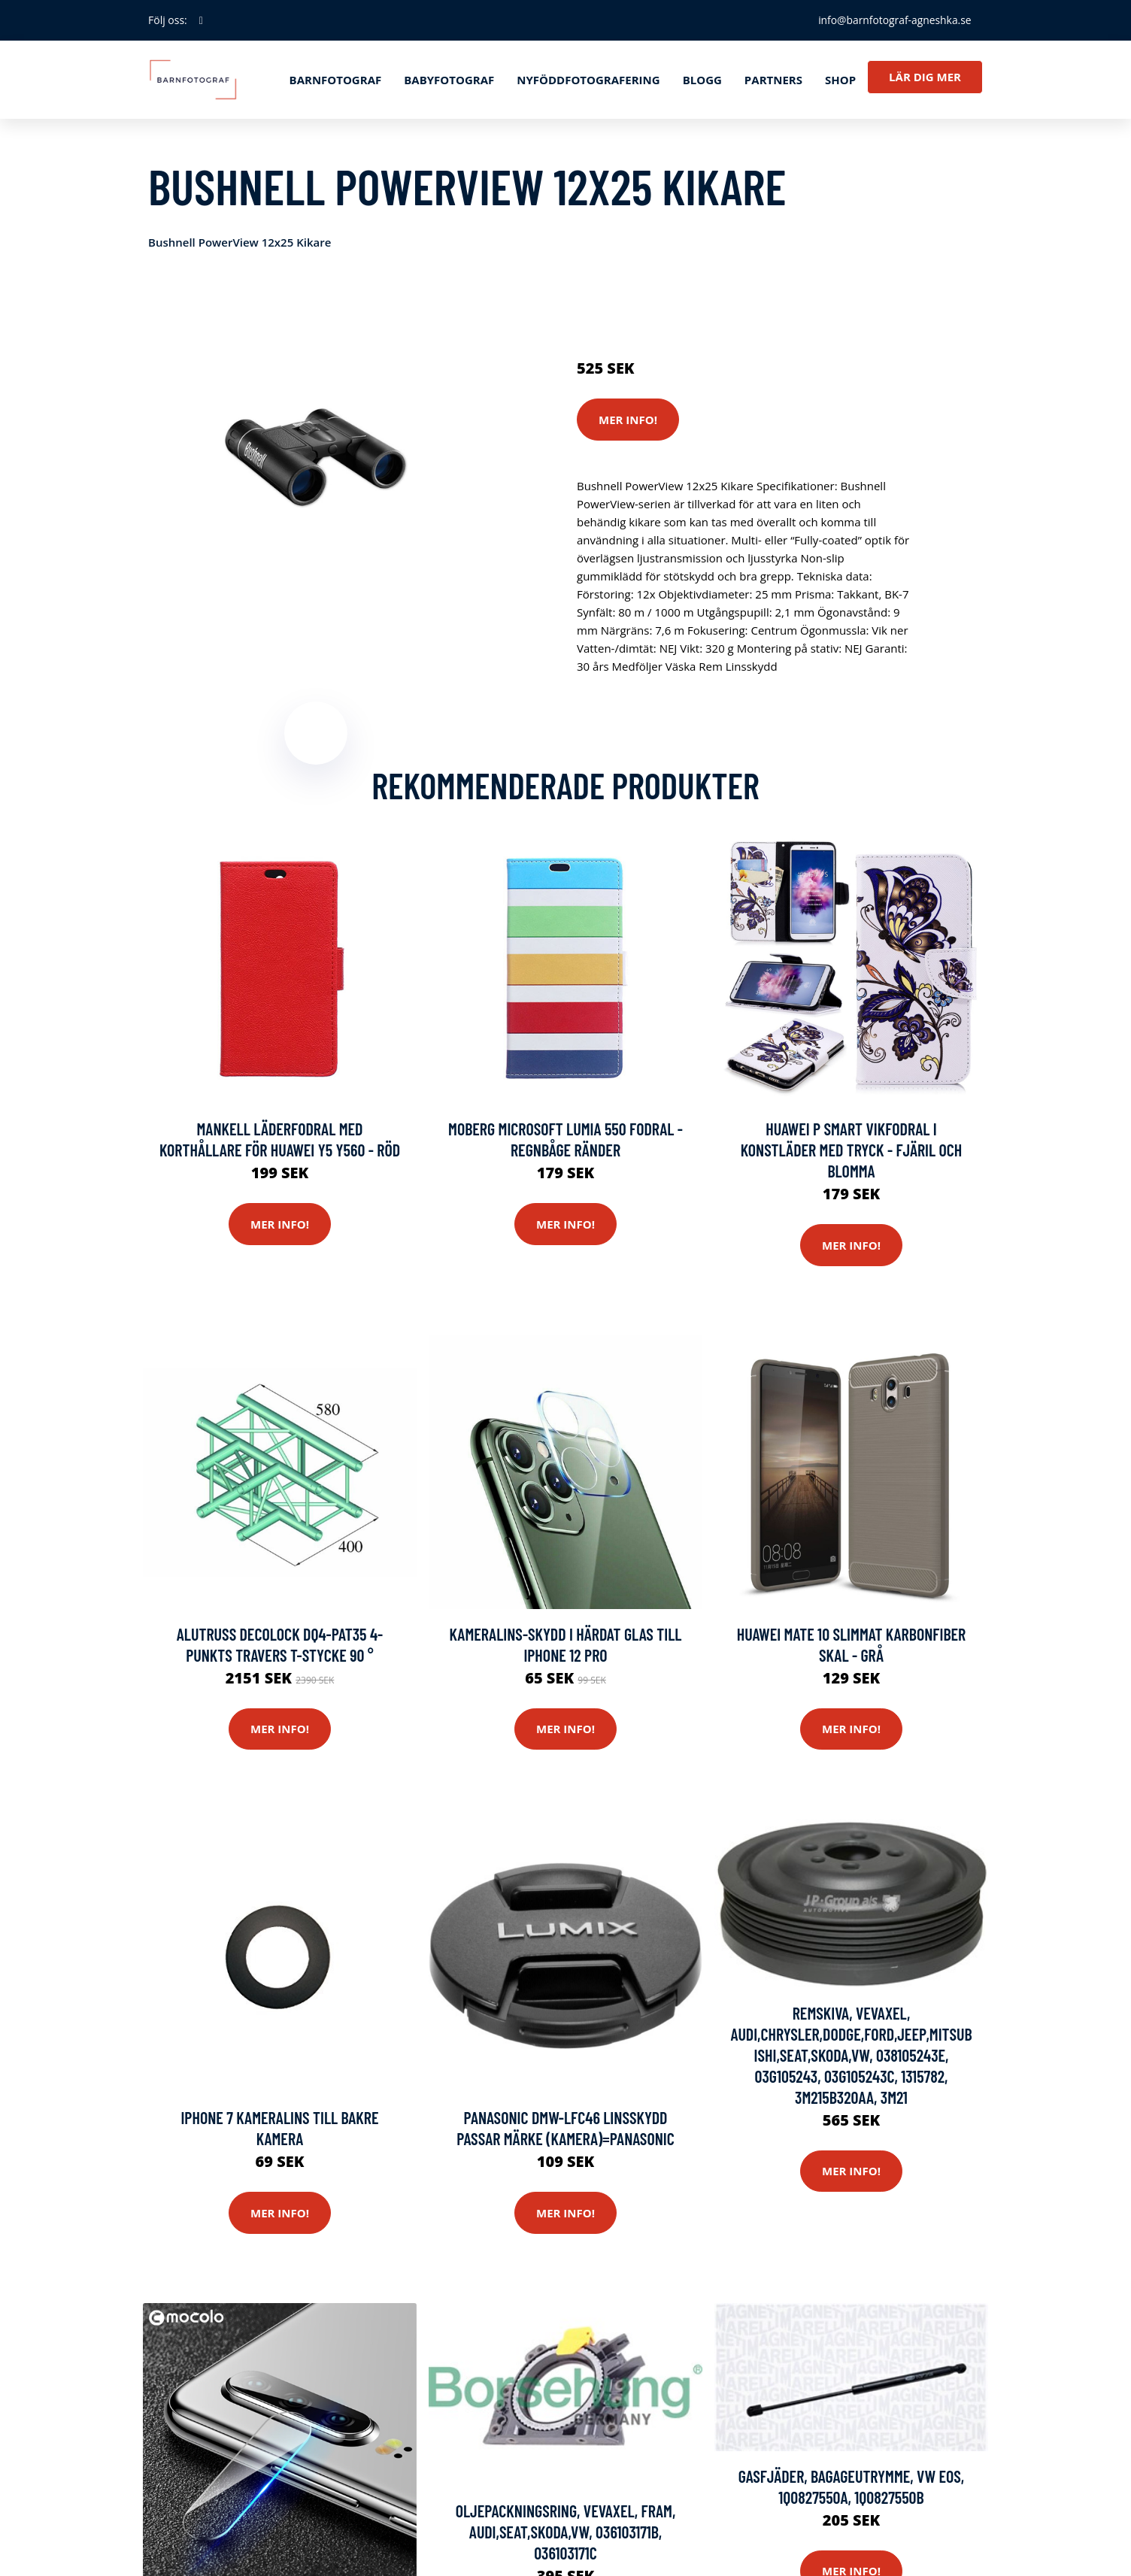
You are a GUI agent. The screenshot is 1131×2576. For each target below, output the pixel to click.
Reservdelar (673, 305)
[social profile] (201, 20)
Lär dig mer (925, 76)
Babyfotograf (449, 79)
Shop (840, 79)
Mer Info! (628, 419)
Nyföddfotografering (588, 79)
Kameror (734, 305)
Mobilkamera (831, 305)
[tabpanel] (315, 457)
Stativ (777, 305)
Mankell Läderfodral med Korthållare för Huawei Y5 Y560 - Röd (279, 1140)
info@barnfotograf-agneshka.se (893, 20)
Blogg (702, 79)
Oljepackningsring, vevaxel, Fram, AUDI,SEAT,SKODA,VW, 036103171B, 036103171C (566, 2532)
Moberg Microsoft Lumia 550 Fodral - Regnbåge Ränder (565, 1140)
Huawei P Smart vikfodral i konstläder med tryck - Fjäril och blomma (852, 1150)
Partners (773, 79)
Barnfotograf (336, 79)
